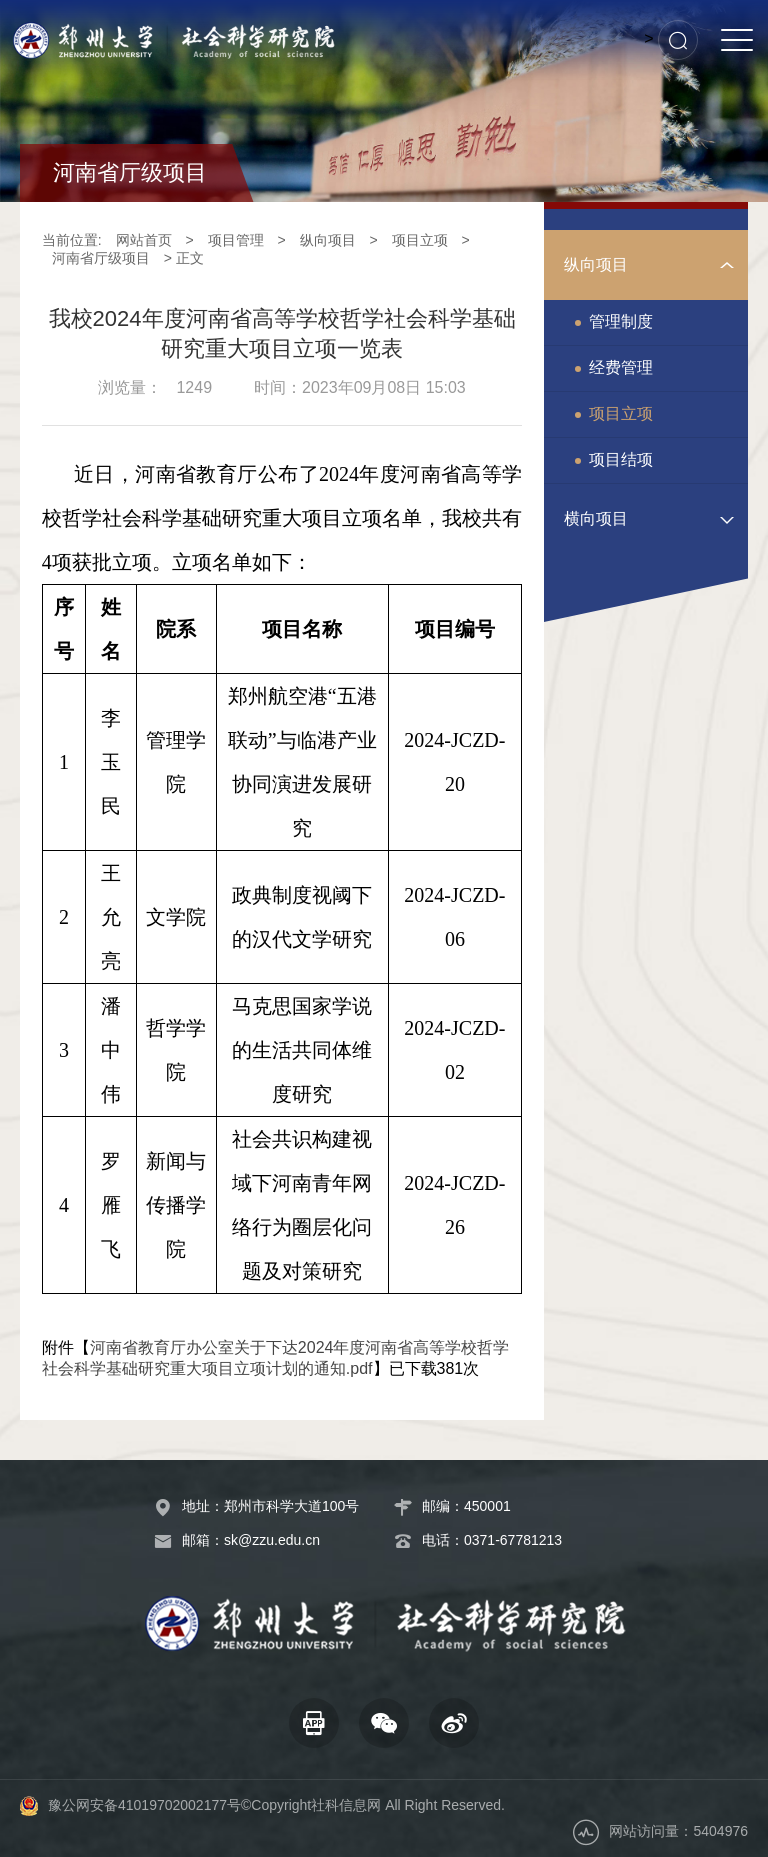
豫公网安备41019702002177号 (144, 1805)
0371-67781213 (513, 1540)
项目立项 (420, 240)
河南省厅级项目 (101, 258)
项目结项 (621, 459)
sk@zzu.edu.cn (272, 1540)
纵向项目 (328, 240)
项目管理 (236, 240)
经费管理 (621, 367)
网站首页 (144, 240)
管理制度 (621, 321)
